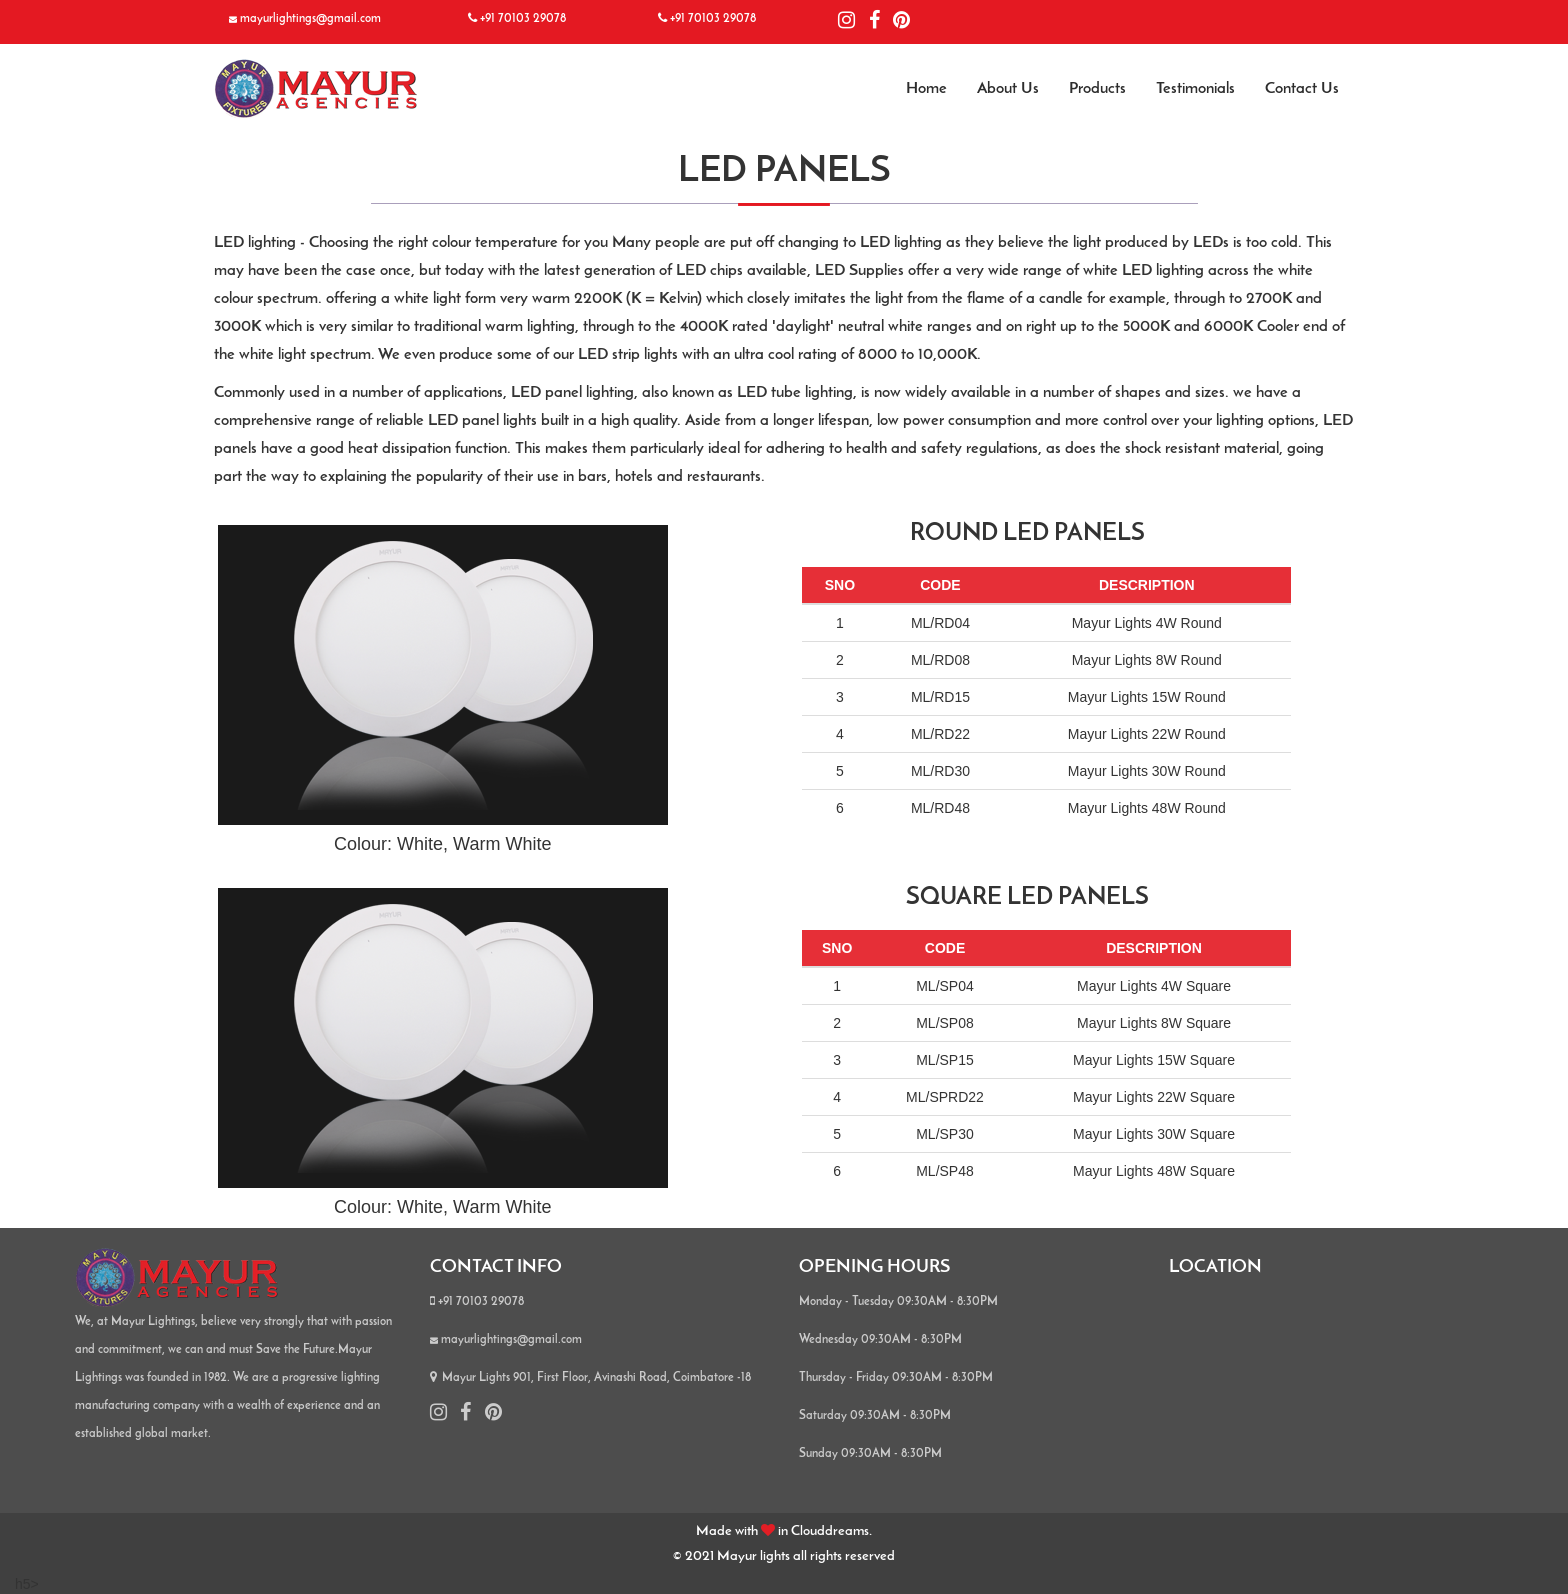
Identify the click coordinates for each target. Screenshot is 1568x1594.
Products (1097, 89)
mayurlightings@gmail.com (310, 19)
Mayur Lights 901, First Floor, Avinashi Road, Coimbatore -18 (590, 1378)
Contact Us (1302, 89)
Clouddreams (830, 1531)
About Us (1008, 89)
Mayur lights (755, 1556)
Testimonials (1195, 89)
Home (926, 89)
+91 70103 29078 (523, 19)
